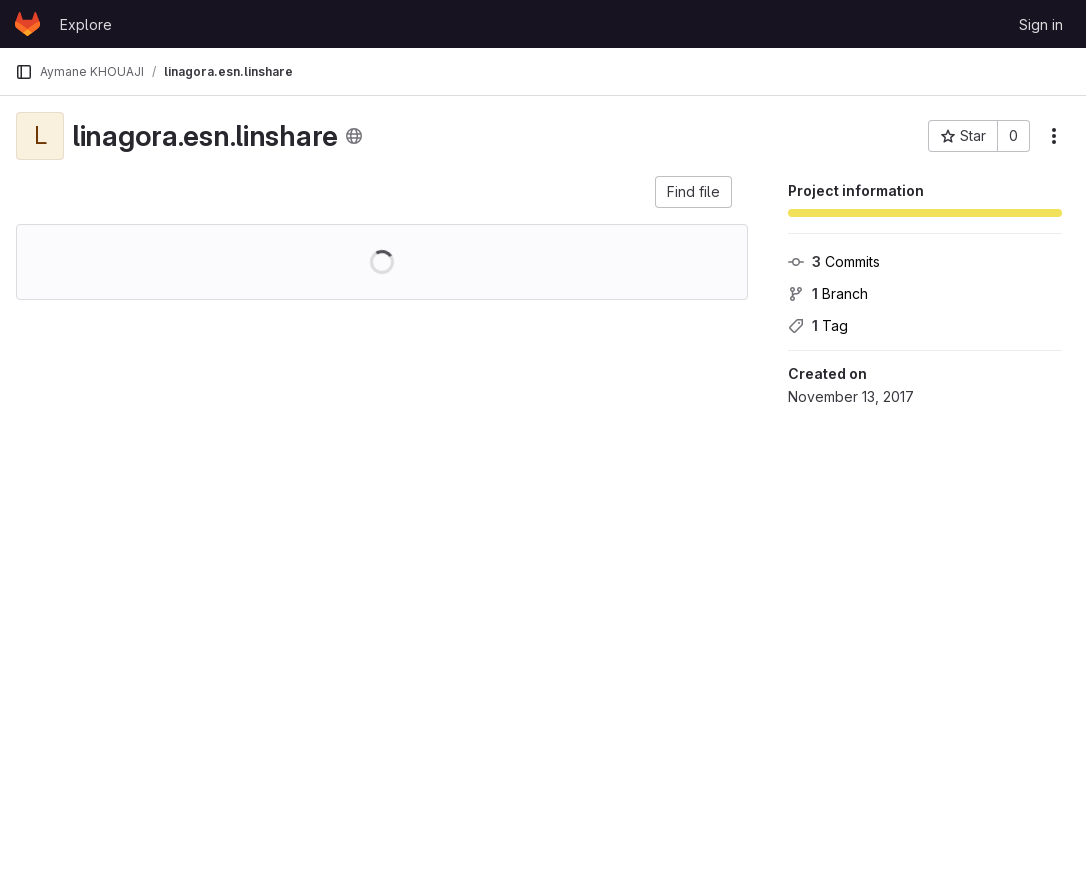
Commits (834, 261)
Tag (818, 325)
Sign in (1041, 24)
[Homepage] (27, 24)
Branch (828, 293)
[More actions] (1054, 136)
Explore (86, 24)
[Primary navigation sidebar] (24, 72)
